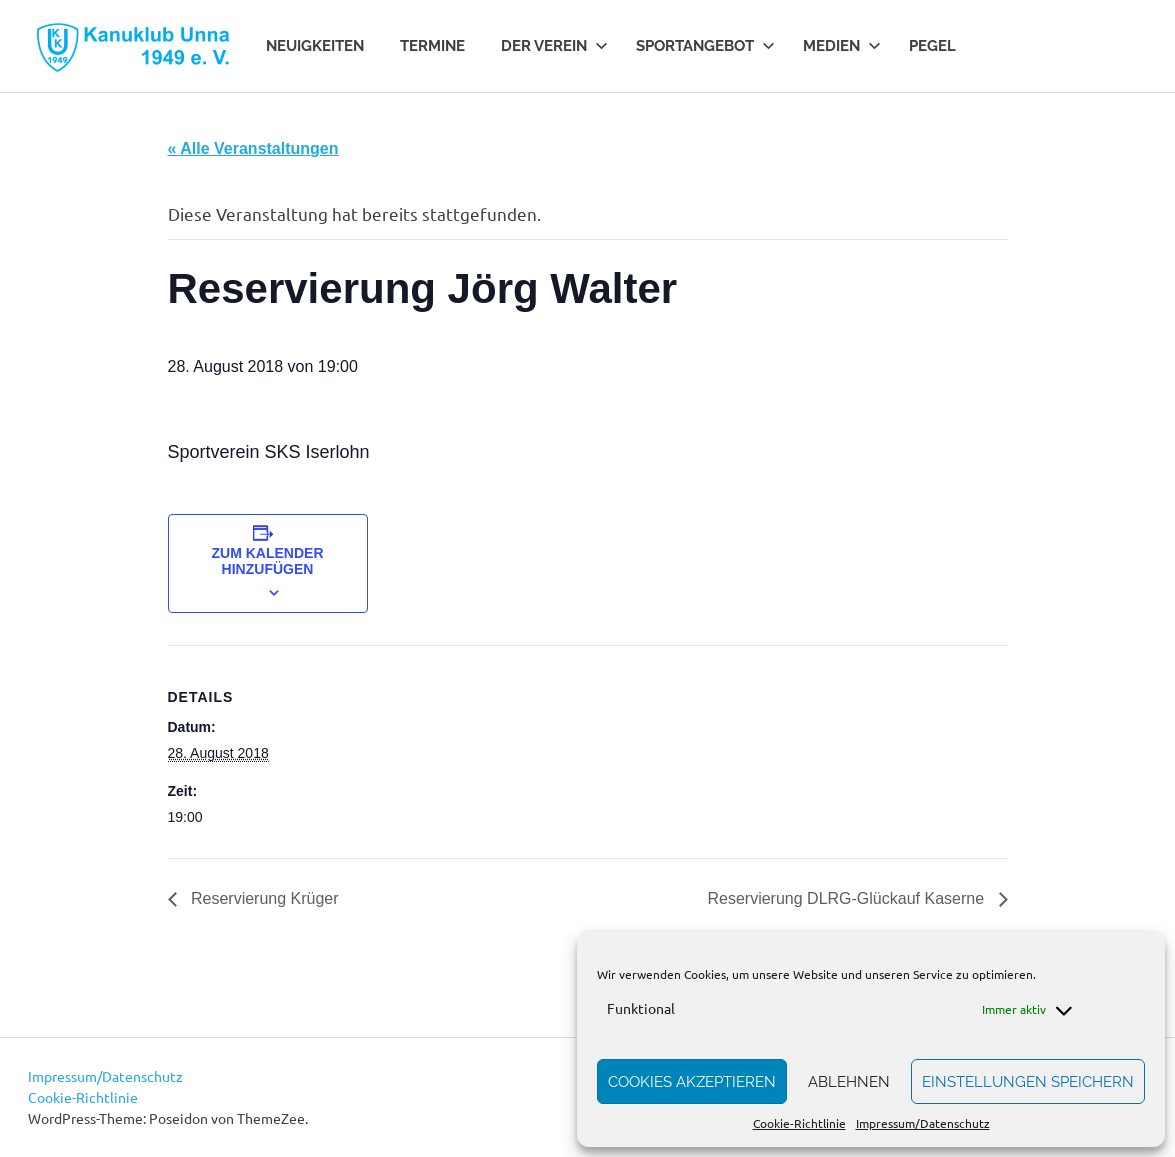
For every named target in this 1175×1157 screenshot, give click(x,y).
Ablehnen (849, 1082)
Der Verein (554, 46)
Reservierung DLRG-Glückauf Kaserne (847, 898)
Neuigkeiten (315, 46)
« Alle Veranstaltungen (253, 148)
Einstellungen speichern (1028, 1082)
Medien (842, 46)
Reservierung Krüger (263, 898)
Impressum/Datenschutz (923, 1123)
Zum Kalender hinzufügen (268, 561)
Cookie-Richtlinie (799, 1123)
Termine (432, 46)
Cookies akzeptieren (692, 1082)
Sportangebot (705, 46)
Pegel (932, 46)
